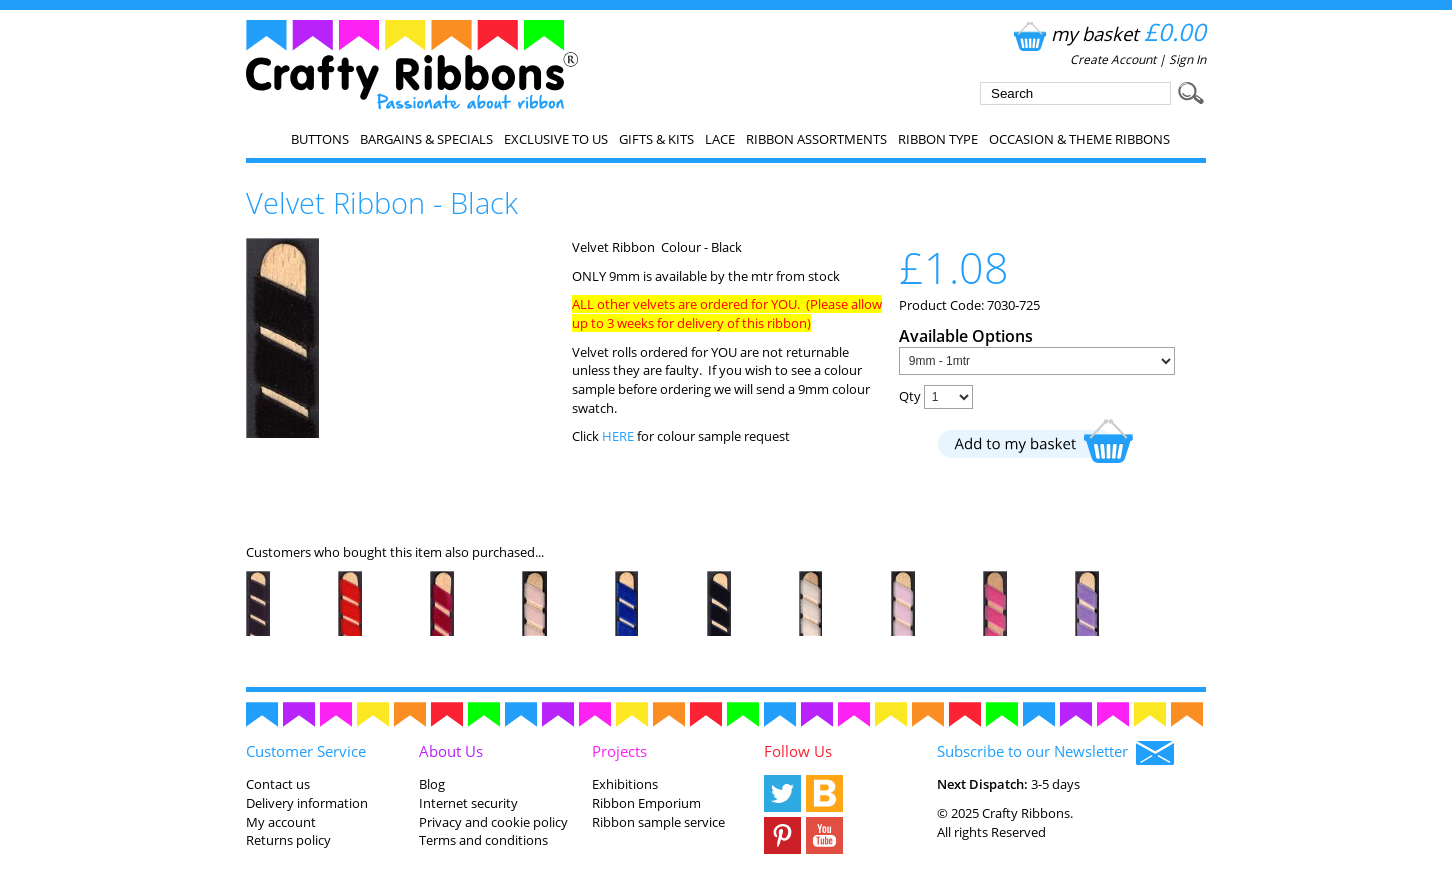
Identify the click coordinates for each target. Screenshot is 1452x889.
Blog (432, 784)
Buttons (320, 139)
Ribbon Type (938, 139)
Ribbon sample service (658, 822)
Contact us (278, 784)
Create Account (1113, 59)
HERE (619, 436)
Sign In (1187, 59)
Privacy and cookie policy (493, 822)
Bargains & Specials (426, 139)
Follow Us (798, 751)
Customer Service (306, 751)
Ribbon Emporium (646, 803)
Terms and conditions (483, 840)
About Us (451, 751)
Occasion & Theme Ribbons (1079, 139)
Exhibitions (625, 784)
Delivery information (307, 803)
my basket (1107, 33)
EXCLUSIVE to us (556, 139)
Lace (720, 139)
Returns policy (288, 840)
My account (281, 822)
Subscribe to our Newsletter (1055, 753)
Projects (619, 751)
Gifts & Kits (656, 139)
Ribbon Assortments (816, 139)
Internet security (468, 803)
